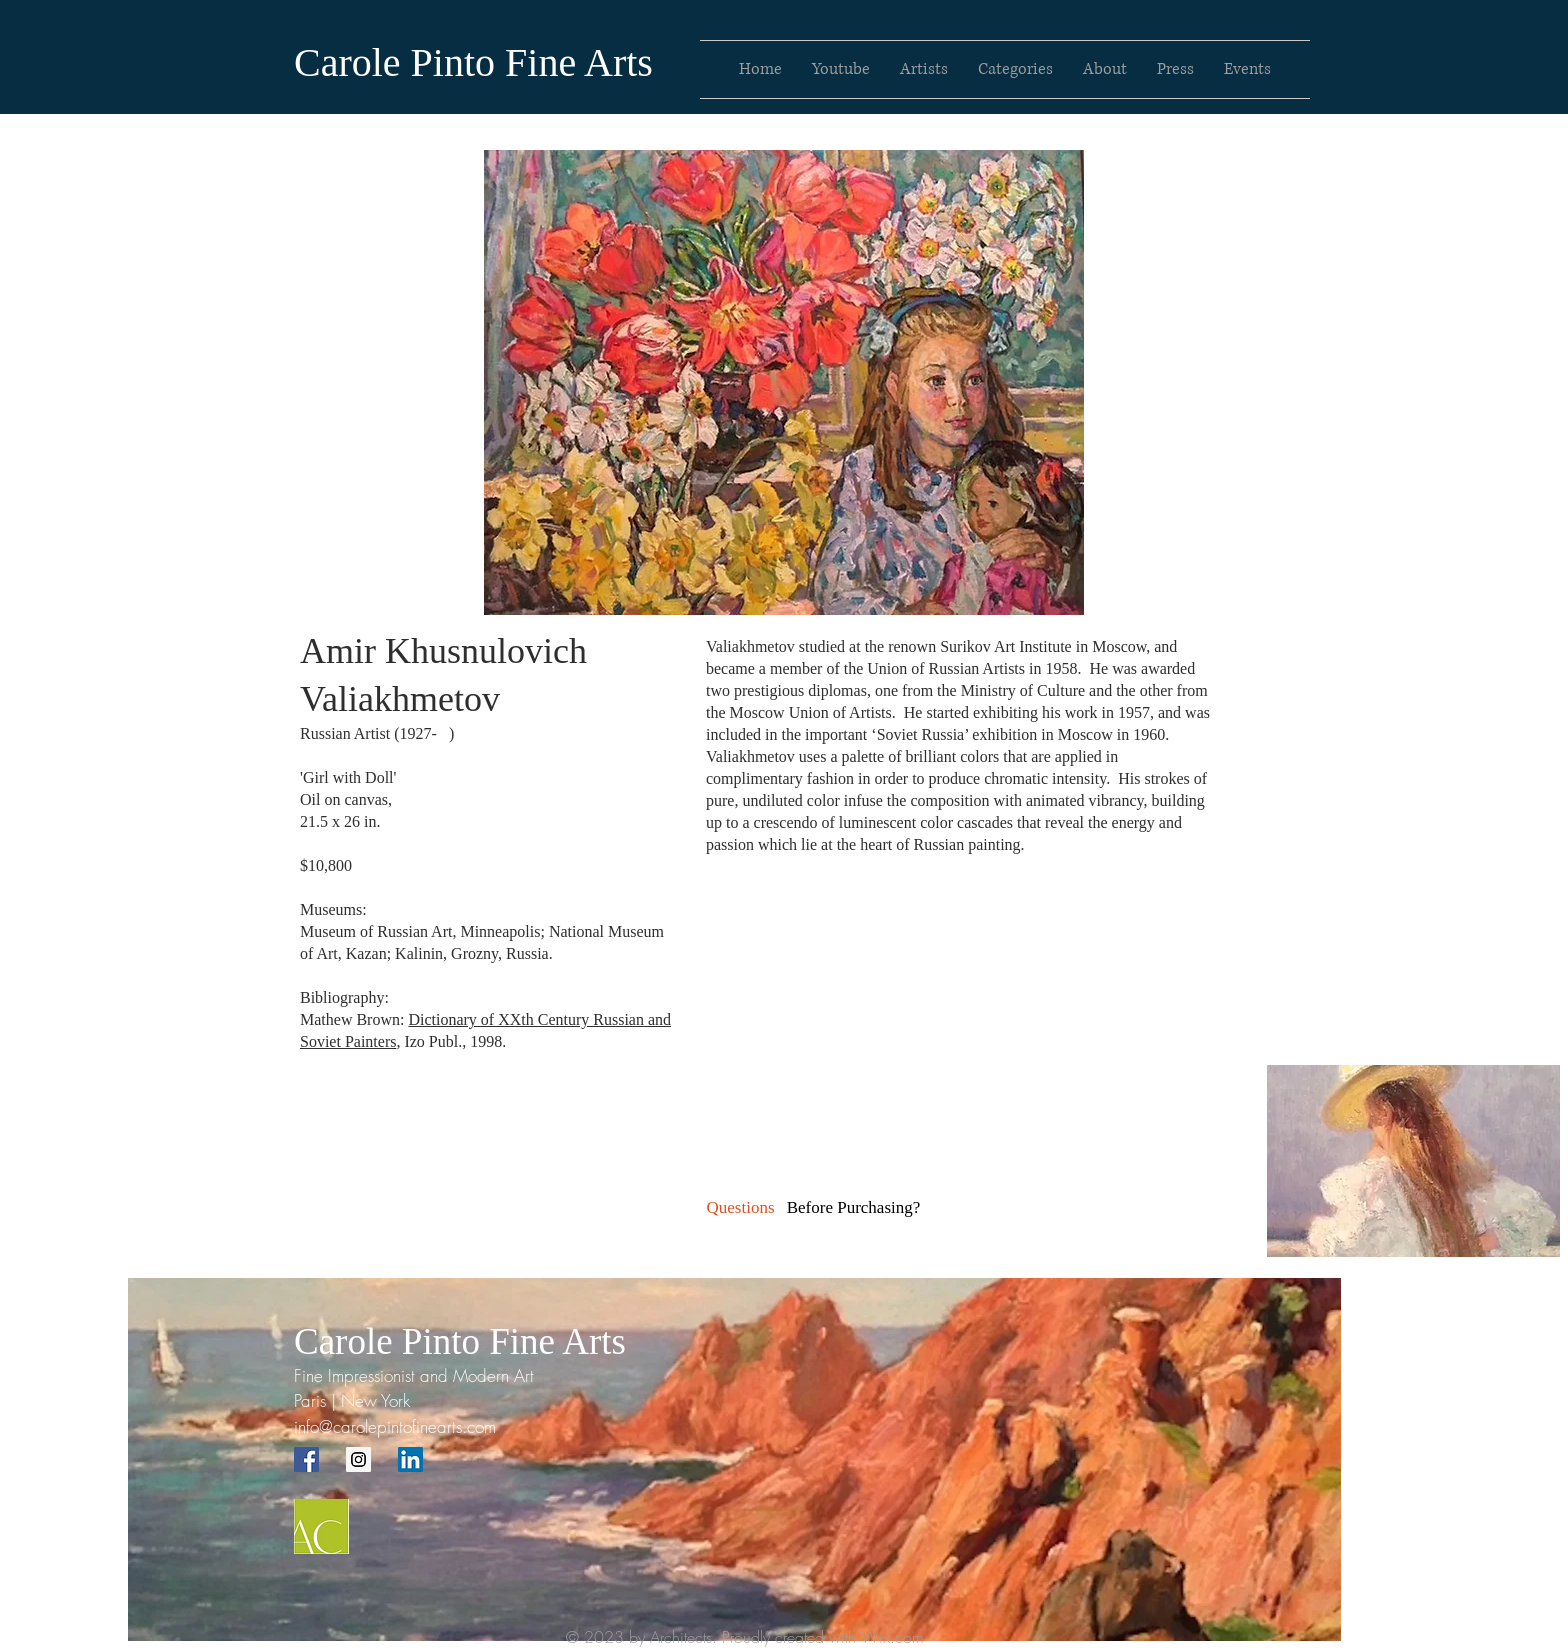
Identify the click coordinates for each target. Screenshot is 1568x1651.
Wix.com (892, 1637)
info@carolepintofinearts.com (395, 1426)
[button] (853, 1208)
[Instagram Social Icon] (358, 1459)
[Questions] (740, 1208)
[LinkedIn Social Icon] (410, 1459)
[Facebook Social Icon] (306, 1459)
